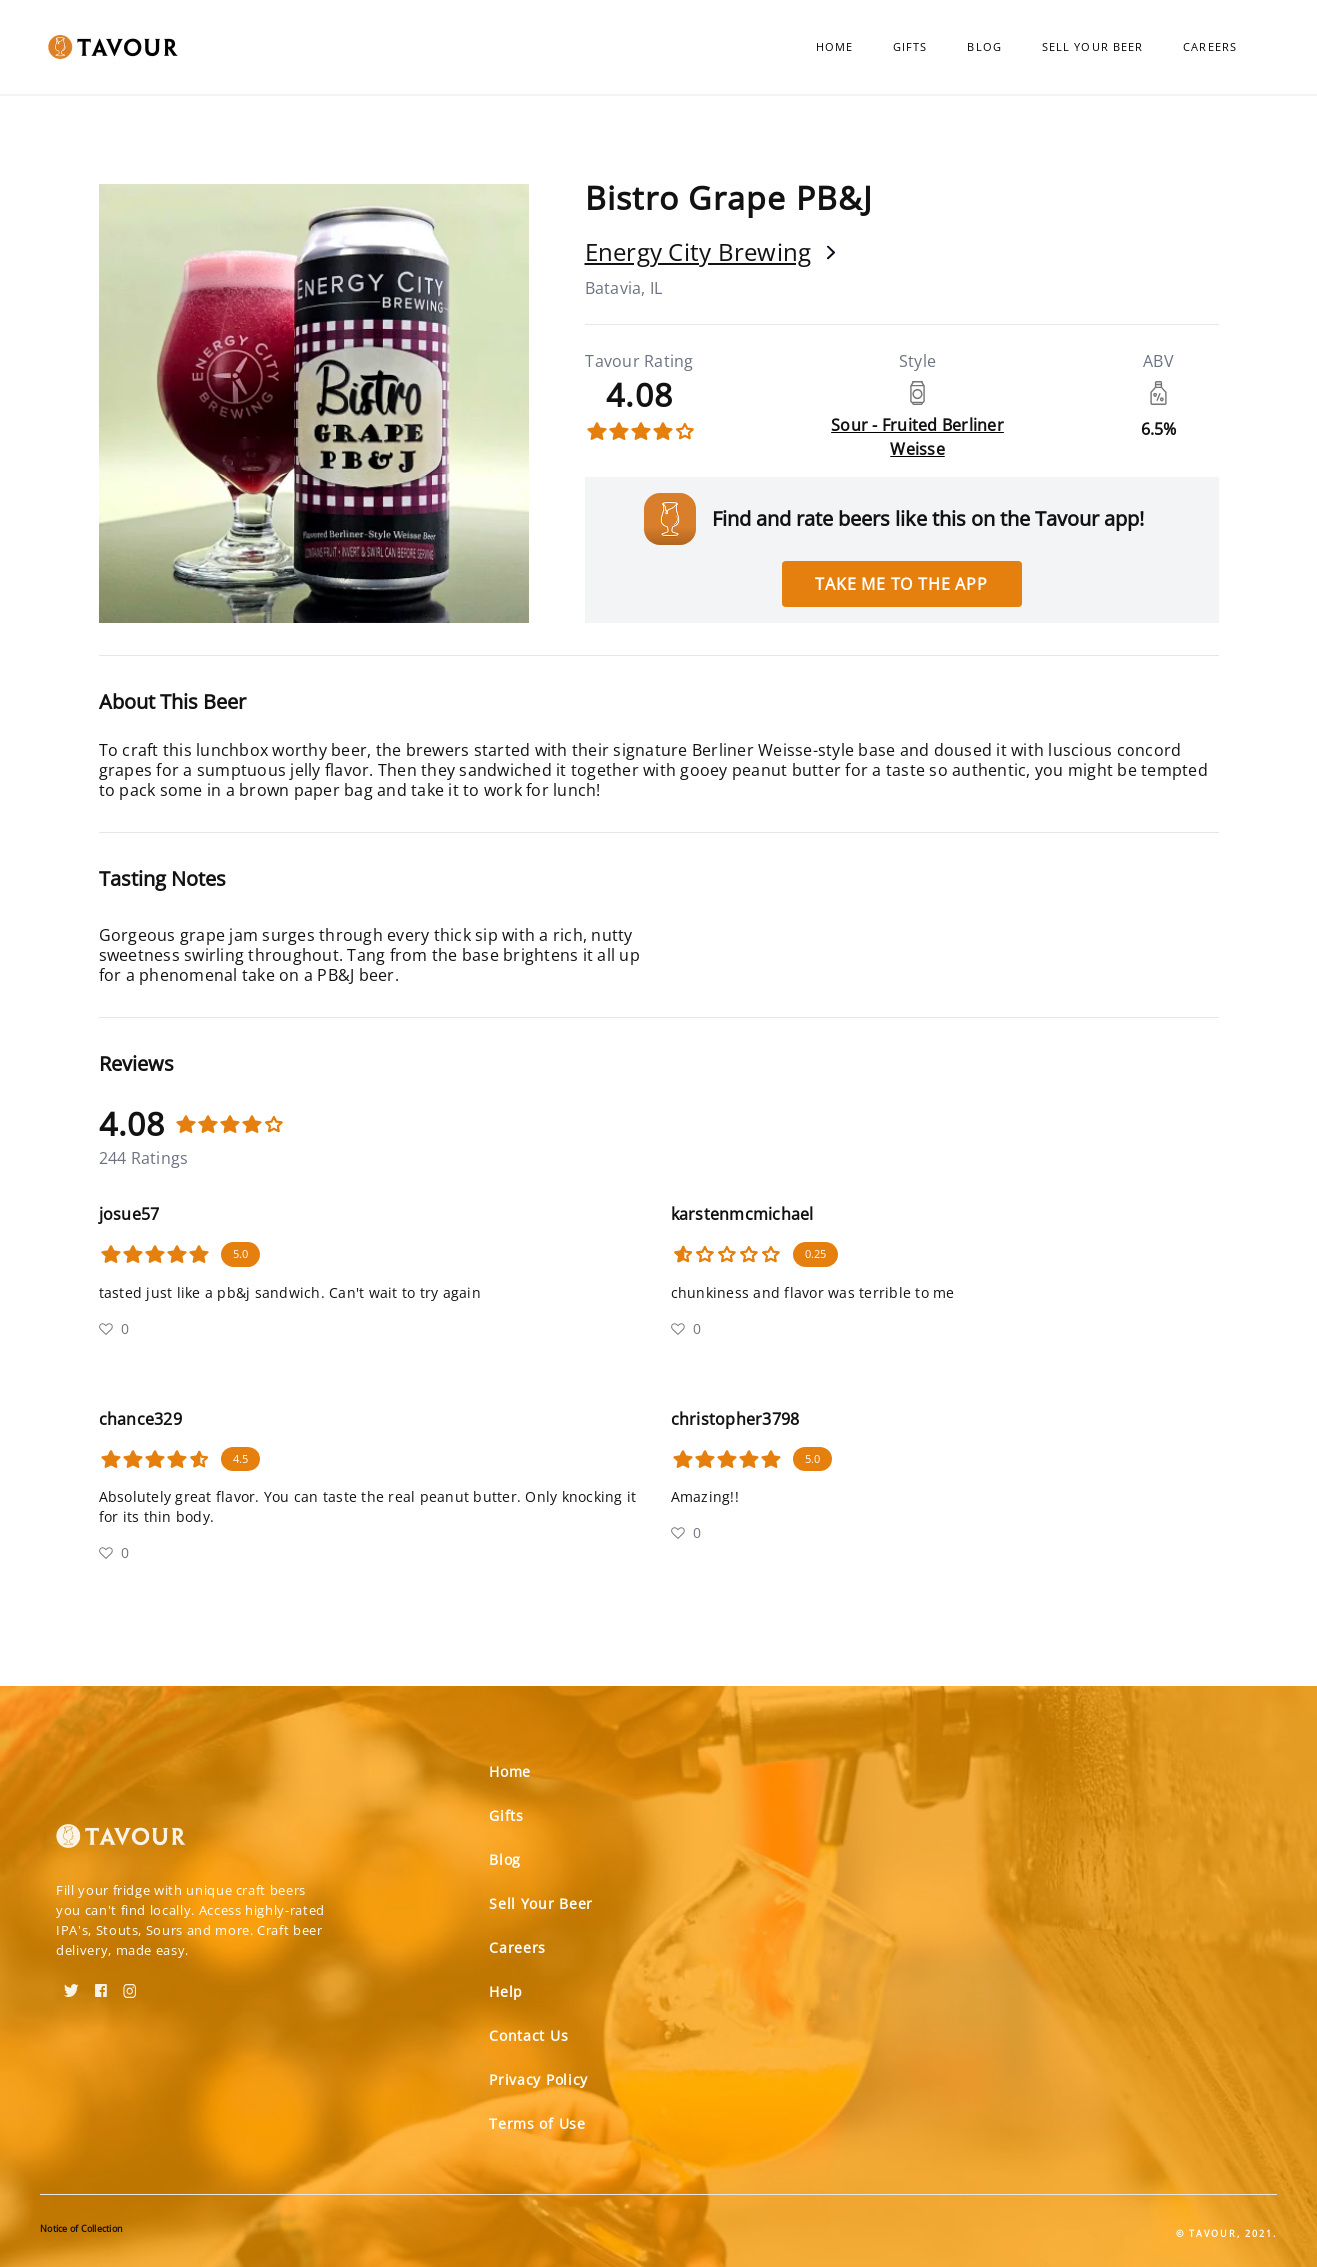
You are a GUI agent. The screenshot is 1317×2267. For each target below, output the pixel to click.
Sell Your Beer (1092, 46)
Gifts (910, 46)
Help (506, 1991)
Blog (984, 46)
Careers (1210, 46)
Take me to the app (901, 584)
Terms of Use (537, 2123)
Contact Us (528, 2035)
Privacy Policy (538, 2079)
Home (834, 46)
